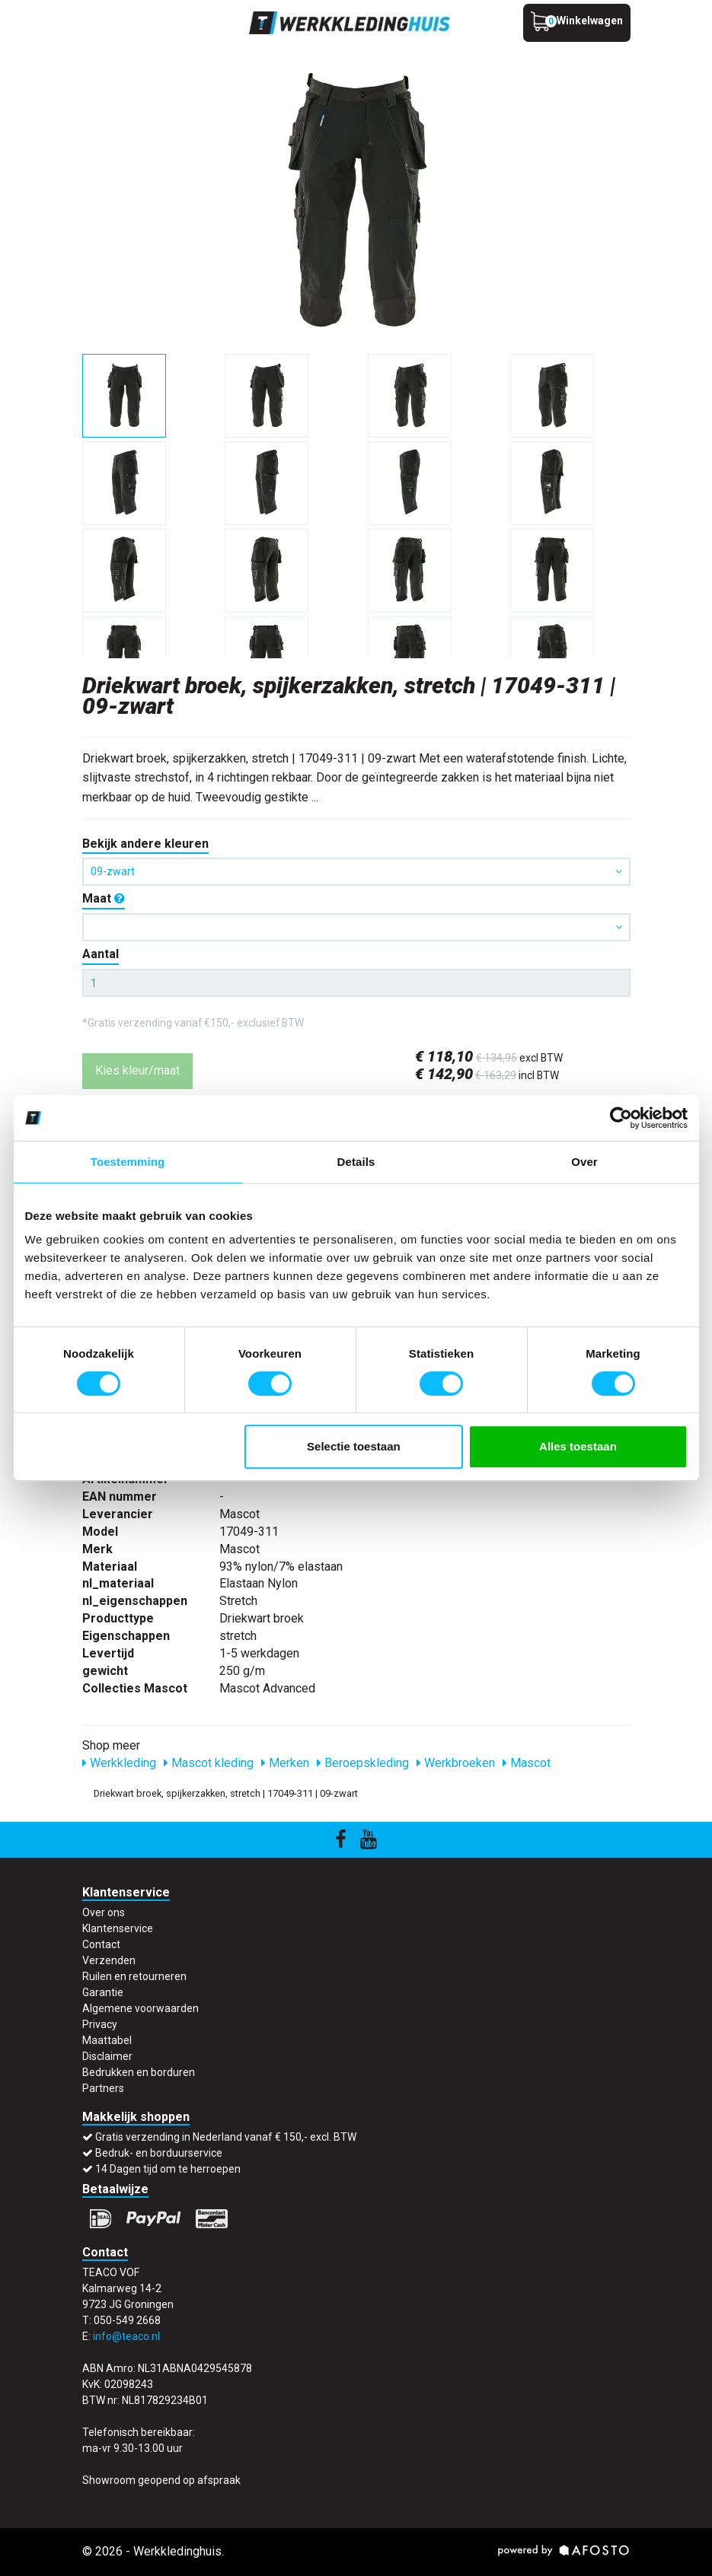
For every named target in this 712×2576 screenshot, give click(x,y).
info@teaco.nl (126, 2336)
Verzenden (109, 1960)
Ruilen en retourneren (134, 1976)
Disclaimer (107, 2056)
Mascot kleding (209, 1763)
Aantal (100, 954)
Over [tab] (584, 1161)
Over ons (103, 1912)
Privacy (99, 2024)
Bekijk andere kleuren (145, 843)
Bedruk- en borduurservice (158, 2153)
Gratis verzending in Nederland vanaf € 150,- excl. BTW (225, 2137)
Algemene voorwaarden (140, 2008)
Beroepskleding (363, 1763)
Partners (103, 2088)
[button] (356, 927)
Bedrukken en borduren (138, 2072)
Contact (101, 1944)
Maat (103, 898)
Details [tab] (356, 1161)
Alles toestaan (578, 1446)
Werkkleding (119, 1763)
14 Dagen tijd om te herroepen (168, 2169)
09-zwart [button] (356, 871)
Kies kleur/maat (137, 1070)
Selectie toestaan (354, 1446)
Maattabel (107, 2040)
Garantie (102, 1992)
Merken (285, 1763)
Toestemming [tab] (128, 1161)
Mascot (527, 1763)
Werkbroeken (456, 1763)
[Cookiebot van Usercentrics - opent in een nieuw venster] (621, 1118)
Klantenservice (117, 1928)
